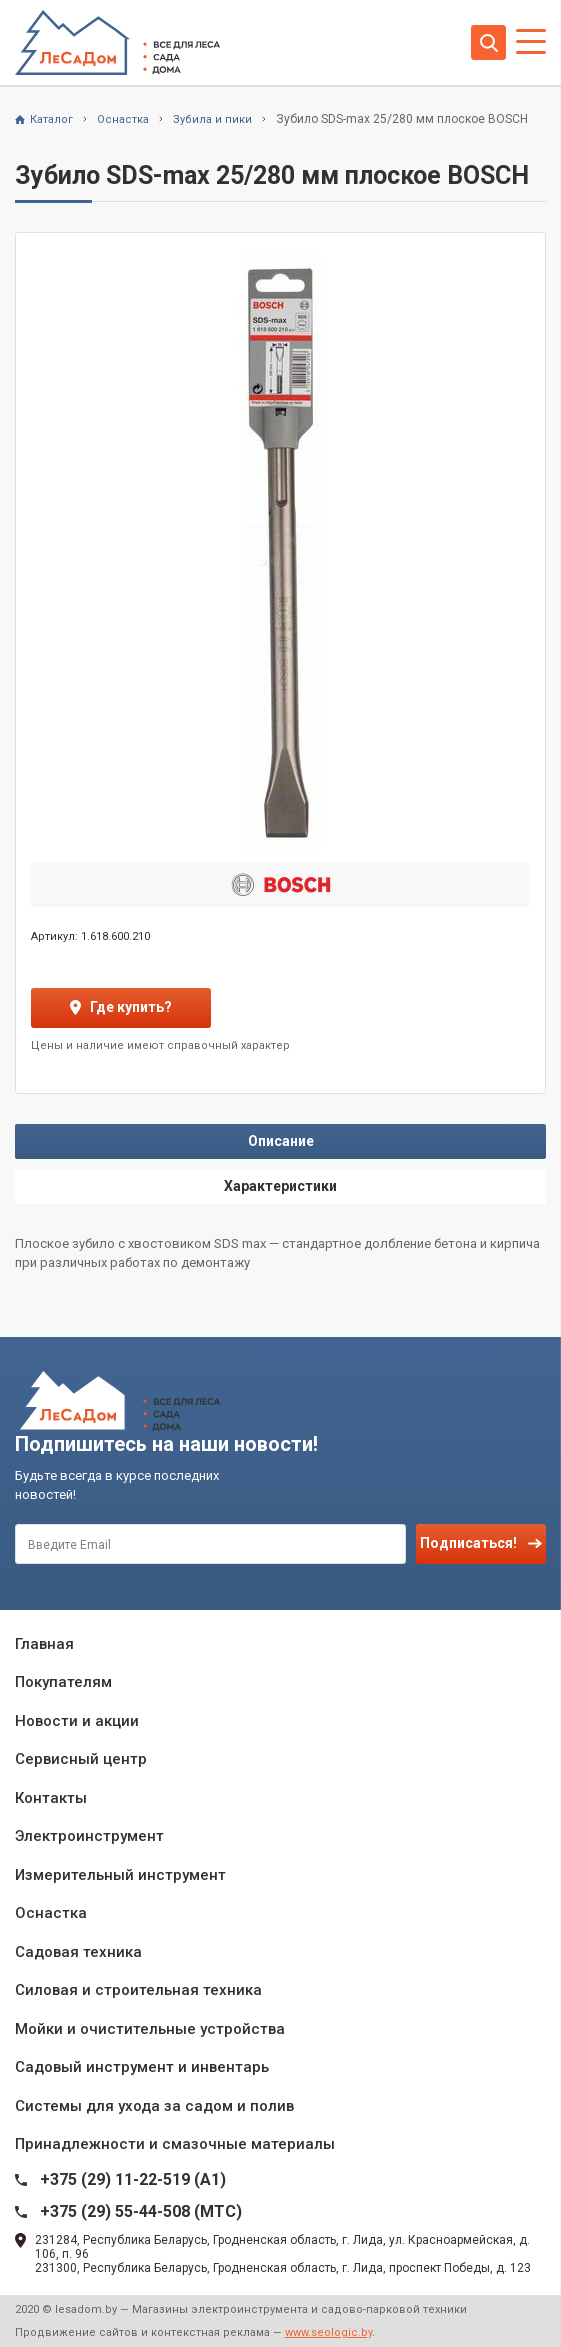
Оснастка (51, 1913)
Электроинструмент (89, 1836)
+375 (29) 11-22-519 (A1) (133, 2179)
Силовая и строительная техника (138, 1990)
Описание (281, 1141)
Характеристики (280, 1186)
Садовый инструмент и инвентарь (142, 2067)
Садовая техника (78, 1952)
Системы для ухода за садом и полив (154, 2106)
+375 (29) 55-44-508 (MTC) (141, 2211)
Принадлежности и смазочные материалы (175, 2144)
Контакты (51, 1798)
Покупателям (63, 1682)
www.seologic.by (328, 2332)
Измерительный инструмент (120, 1875)
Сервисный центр (81, 1759)
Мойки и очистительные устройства (150, 2029)
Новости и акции (77, 1721)
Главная (44, 1644)
